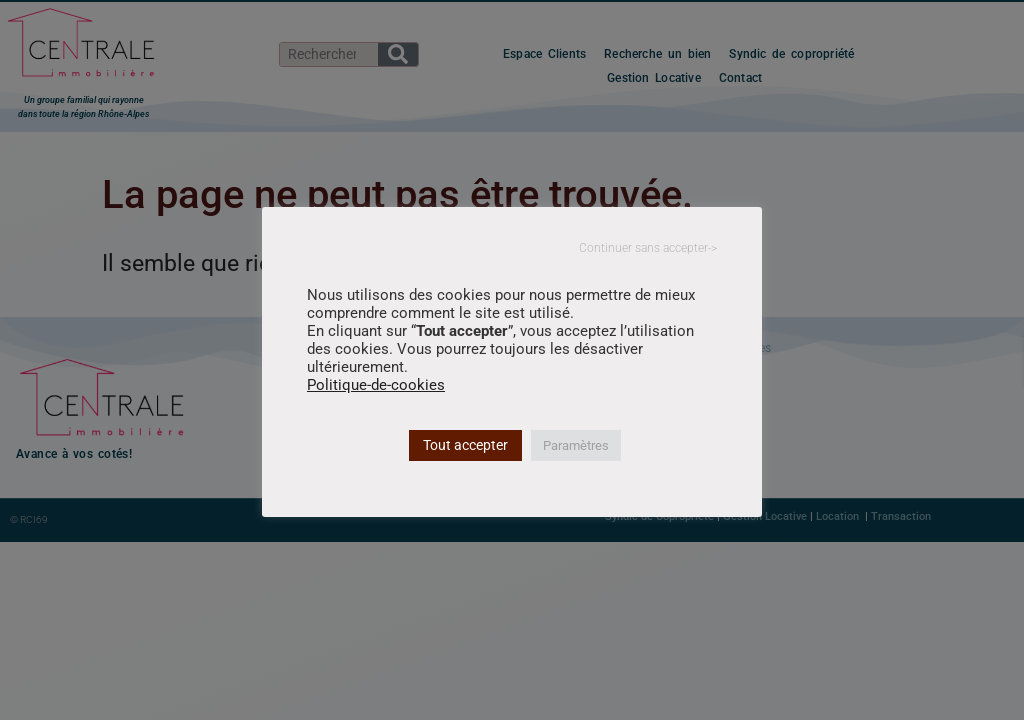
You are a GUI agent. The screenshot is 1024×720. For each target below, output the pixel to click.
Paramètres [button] (576, 445)
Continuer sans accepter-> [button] (648, 248)
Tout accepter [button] (465, 445)
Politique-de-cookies (376, 385)
